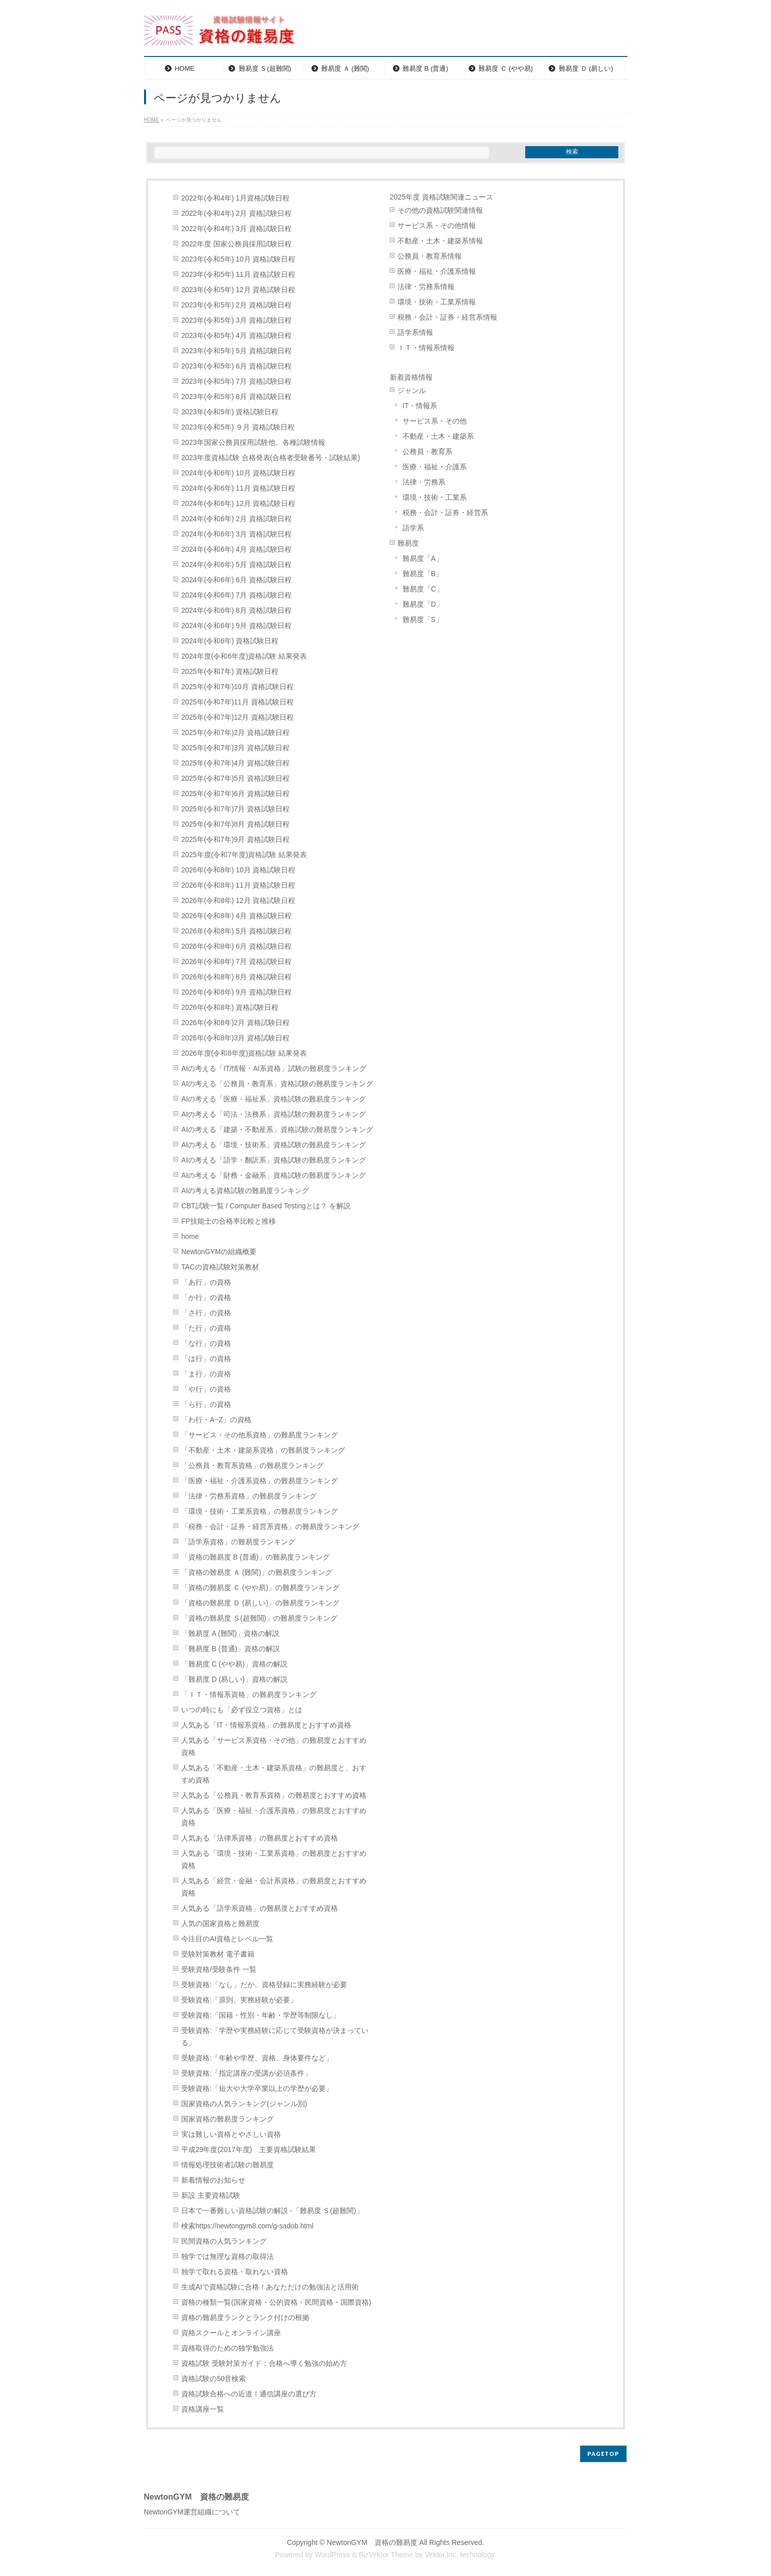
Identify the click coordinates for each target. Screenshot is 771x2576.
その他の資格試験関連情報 (440, 210)
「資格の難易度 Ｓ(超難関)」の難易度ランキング (259, 1618)
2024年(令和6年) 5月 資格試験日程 (236, 565)
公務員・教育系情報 (429, 256)
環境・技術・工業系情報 (436, 302)
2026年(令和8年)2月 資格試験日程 (235, 1023)
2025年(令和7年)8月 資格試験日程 (235, 824)
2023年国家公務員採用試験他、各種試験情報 (253, 442)
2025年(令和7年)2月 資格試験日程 (235, 733)
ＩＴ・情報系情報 (425, 348)
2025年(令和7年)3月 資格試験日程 (235, 748)
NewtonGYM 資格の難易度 (372, 2542)
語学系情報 (415, 332)
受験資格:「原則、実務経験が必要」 (239, 2000)
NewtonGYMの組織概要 (218, 1252)
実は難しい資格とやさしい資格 (231, 2134)
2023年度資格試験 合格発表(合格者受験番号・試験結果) (270, 458)
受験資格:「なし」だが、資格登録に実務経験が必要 (264, 1985)
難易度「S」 (423, 620)
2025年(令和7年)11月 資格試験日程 (237, 702)
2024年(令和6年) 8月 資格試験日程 (236, 610)
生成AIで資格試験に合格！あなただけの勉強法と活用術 (270, 2287)
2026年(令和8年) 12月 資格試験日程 (238, 900)
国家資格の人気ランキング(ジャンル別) (247, 2104)
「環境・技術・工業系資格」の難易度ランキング (259, 1511)
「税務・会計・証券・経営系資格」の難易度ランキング (270, 1527)
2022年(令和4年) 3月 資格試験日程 (236, 229)
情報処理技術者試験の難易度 (227, 2165)
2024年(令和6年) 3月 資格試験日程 (236, 534)
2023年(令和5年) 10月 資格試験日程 (238, 259)
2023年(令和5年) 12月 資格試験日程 (238, 290)
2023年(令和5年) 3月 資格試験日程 (236, 320)
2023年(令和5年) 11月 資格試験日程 (238, 274)
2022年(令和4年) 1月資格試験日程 (235, 198)
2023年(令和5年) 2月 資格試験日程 (236, 305)
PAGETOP (603, 2453)
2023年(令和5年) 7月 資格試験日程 (236, 381)
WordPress (332, 2555)
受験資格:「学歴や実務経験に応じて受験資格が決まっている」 (274, 2037)
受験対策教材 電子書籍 (217, 1954)
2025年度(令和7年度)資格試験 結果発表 (244, 855)
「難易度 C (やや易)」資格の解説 (234, 1664)
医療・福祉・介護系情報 (436, 271)
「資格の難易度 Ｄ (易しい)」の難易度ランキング (260, 1603)
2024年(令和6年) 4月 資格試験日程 (236, 549)
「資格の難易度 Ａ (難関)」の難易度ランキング (256, 1572)
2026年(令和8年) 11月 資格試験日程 (238, 885)
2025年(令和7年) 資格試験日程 (229, 671)
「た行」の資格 (206, 1328)
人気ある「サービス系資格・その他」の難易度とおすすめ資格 (273, 1747)
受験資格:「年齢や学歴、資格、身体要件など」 (257, 2058)
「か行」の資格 (206, 1297)
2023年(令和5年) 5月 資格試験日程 (236, 351)
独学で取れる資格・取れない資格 (234, 2272)
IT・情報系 (420, 406)
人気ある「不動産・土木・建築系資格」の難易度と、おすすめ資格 (273, 1774)
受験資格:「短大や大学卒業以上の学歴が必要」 (257, 2088)
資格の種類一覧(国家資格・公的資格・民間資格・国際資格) (276, 2302)
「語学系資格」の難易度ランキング (238, 1542)
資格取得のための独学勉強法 (227, 2348)
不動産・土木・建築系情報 (440, 241)
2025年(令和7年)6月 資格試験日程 (235, 794)
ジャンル (411, 390)
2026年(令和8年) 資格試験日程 (229, 1007)
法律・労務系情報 (425, 287)
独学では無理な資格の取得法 (227, 2256)
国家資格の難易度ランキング (227, 2119)
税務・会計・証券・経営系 (445, 513)
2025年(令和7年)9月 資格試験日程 (235, 839)
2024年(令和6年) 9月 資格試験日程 (236, 626)
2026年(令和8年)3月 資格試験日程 (235, 1038)
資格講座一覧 (202, 2409)
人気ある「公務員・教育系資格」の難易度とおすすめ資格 (273, 1795)
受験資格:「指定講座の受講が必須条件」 (246, 2073)
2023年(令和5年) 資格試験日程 (229, 412)
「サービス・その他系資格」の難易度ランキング (259, 1435)
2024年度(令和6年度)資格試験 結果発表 (244, 656)
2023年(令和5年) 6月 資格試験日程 (236, 366)
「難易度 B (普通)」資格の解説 (230, 1649)
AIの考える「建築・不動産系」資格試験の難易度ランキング (277, 1130)
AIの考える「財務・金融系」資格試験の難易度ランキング (273, 1175)
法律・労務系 (424, 482)
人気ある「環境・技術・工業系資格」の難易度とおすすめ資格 (273, 1860)
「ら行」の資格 (206, 1404)
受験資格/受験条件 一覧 (218, 1969)
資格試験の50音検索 (213, 2379)
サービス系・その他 (435, 421)
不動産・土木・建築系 (438, 436)
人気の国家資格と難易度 (220, 1924)
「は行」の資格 (206, 1359)
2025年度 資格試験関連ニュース (441, 197)
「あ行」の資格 (206, 1282)
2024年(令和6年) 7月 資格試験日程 (236, 595)
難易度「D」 (423, 604)
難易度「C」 (423, 589)
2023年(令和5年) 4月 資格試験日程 (236, 335)
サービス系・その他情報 (436, 226)
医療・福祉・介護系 (435, 467)
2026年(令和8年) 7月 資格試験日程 (236, 962)
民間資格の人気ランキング (224, 2241)
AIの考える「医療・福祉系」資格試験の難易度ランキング (273, 1099)
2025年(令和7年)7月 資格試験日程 (235, 809)
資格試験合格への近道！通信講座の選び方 (249, 2394)
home (189, 1236)
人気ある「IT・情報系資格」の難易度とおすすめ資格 (266, 1725)
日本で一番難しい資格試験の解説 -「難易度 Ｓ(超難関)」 (272, 2211)
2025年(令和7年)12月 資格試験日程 (237, 717)
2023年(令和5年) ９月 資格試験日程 (238, 427)
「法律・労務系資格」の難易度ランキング (249, 1496)
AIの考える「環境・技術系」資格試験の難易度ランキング (273, 1145)
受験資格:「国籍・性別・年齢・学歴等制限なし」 (260, 2015)
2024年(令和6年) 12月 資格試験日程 (238, 503)
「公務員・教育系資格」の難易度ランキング (252, 1465)
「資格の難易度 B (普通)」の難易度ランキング (255, 1557)
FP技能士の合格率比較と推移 (228, 1221)
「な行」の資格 (206, 1343)
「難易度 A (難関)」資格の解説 (230, 1633)
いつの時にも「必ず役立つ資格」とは (241, 1710)
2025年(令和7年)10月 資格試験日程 (237, 687)
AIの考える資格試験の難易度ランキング (245, 1191)
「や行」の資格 (206, 1389)
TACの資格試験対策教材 (220, 1267)
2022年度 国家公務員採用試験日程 (236, 244)
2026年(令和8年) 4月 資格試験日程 (236, 916)
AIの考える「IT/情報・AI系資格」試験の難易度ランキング (273, 1068)
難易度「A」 (423, 558)
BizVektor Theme (386, 2555)
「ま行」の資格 (206, 1374)
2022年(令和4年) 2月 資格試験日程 (236, 213)
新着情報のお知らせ (213, 2180)
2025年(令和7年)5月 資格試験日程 (235, 778)
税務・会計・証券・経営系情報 (447, 317)
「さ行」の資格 (206, 1313)
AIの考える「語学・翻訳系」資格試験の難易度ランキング (273, 1160)
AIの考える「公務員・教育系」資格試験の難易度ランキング (277, 1084)
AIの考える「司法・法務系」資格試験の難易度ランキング (273, 1114)
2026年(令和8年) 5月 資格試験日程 (236, 931)
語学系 (413, 528)
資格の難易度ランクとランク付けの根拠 (245, 2318)
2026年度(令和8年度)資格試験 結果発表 (244, 1053)
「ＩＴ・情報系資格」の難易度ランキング (249, 1695)
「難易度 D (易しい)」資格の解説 (234, 1679)
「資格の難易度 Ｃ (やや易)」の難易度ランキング (260, 1588)
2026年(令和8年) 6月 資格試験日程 (236, 946)
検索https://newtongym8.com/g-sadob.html (247, 2226)
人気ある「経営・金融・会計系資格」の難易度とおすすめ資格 (273, 1887)
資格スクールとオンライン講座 (231, 2333)
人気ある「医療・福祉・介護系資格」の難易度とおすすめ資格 (273, 1817)
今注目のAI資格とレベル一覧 (227, 1939)
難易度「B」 (423, 574)
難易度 (408, 543)
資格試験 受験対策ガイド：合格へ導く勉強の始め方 (264, 2363)
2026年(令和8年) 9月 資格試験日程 (236, 992)
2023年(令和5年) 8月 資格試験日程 (236, 397)
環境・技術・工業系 (435, 497)
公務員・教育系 (427, 452)
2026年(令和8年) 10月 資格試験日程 (238, 870)
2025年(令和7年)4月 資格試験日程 (235, 763)
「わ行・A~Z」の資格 (216, 1420)
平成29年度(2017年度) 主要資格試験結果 (248, 2150)
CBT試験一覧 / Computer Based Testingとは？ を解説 (265, 1206)
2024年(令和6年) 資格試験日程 (229, 641)
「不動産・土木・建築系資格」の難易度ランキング (263, 1450)
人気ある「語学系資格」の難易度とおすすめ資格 (259, 1908)
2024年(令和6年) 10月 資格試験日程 (238, 473)
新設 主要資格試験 (210, 2195)
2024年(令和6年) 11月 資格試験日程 (238, 488)
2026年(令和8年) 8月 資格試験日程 (236, 977)
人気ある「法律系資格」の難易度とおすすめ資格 (259, 1838)
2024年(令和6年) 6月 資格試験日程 (236, 580)
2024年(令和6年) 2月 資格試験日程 (236, 519)
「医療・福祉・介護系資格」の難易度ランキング (259, 1481)
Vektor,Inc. (441, 2555)
